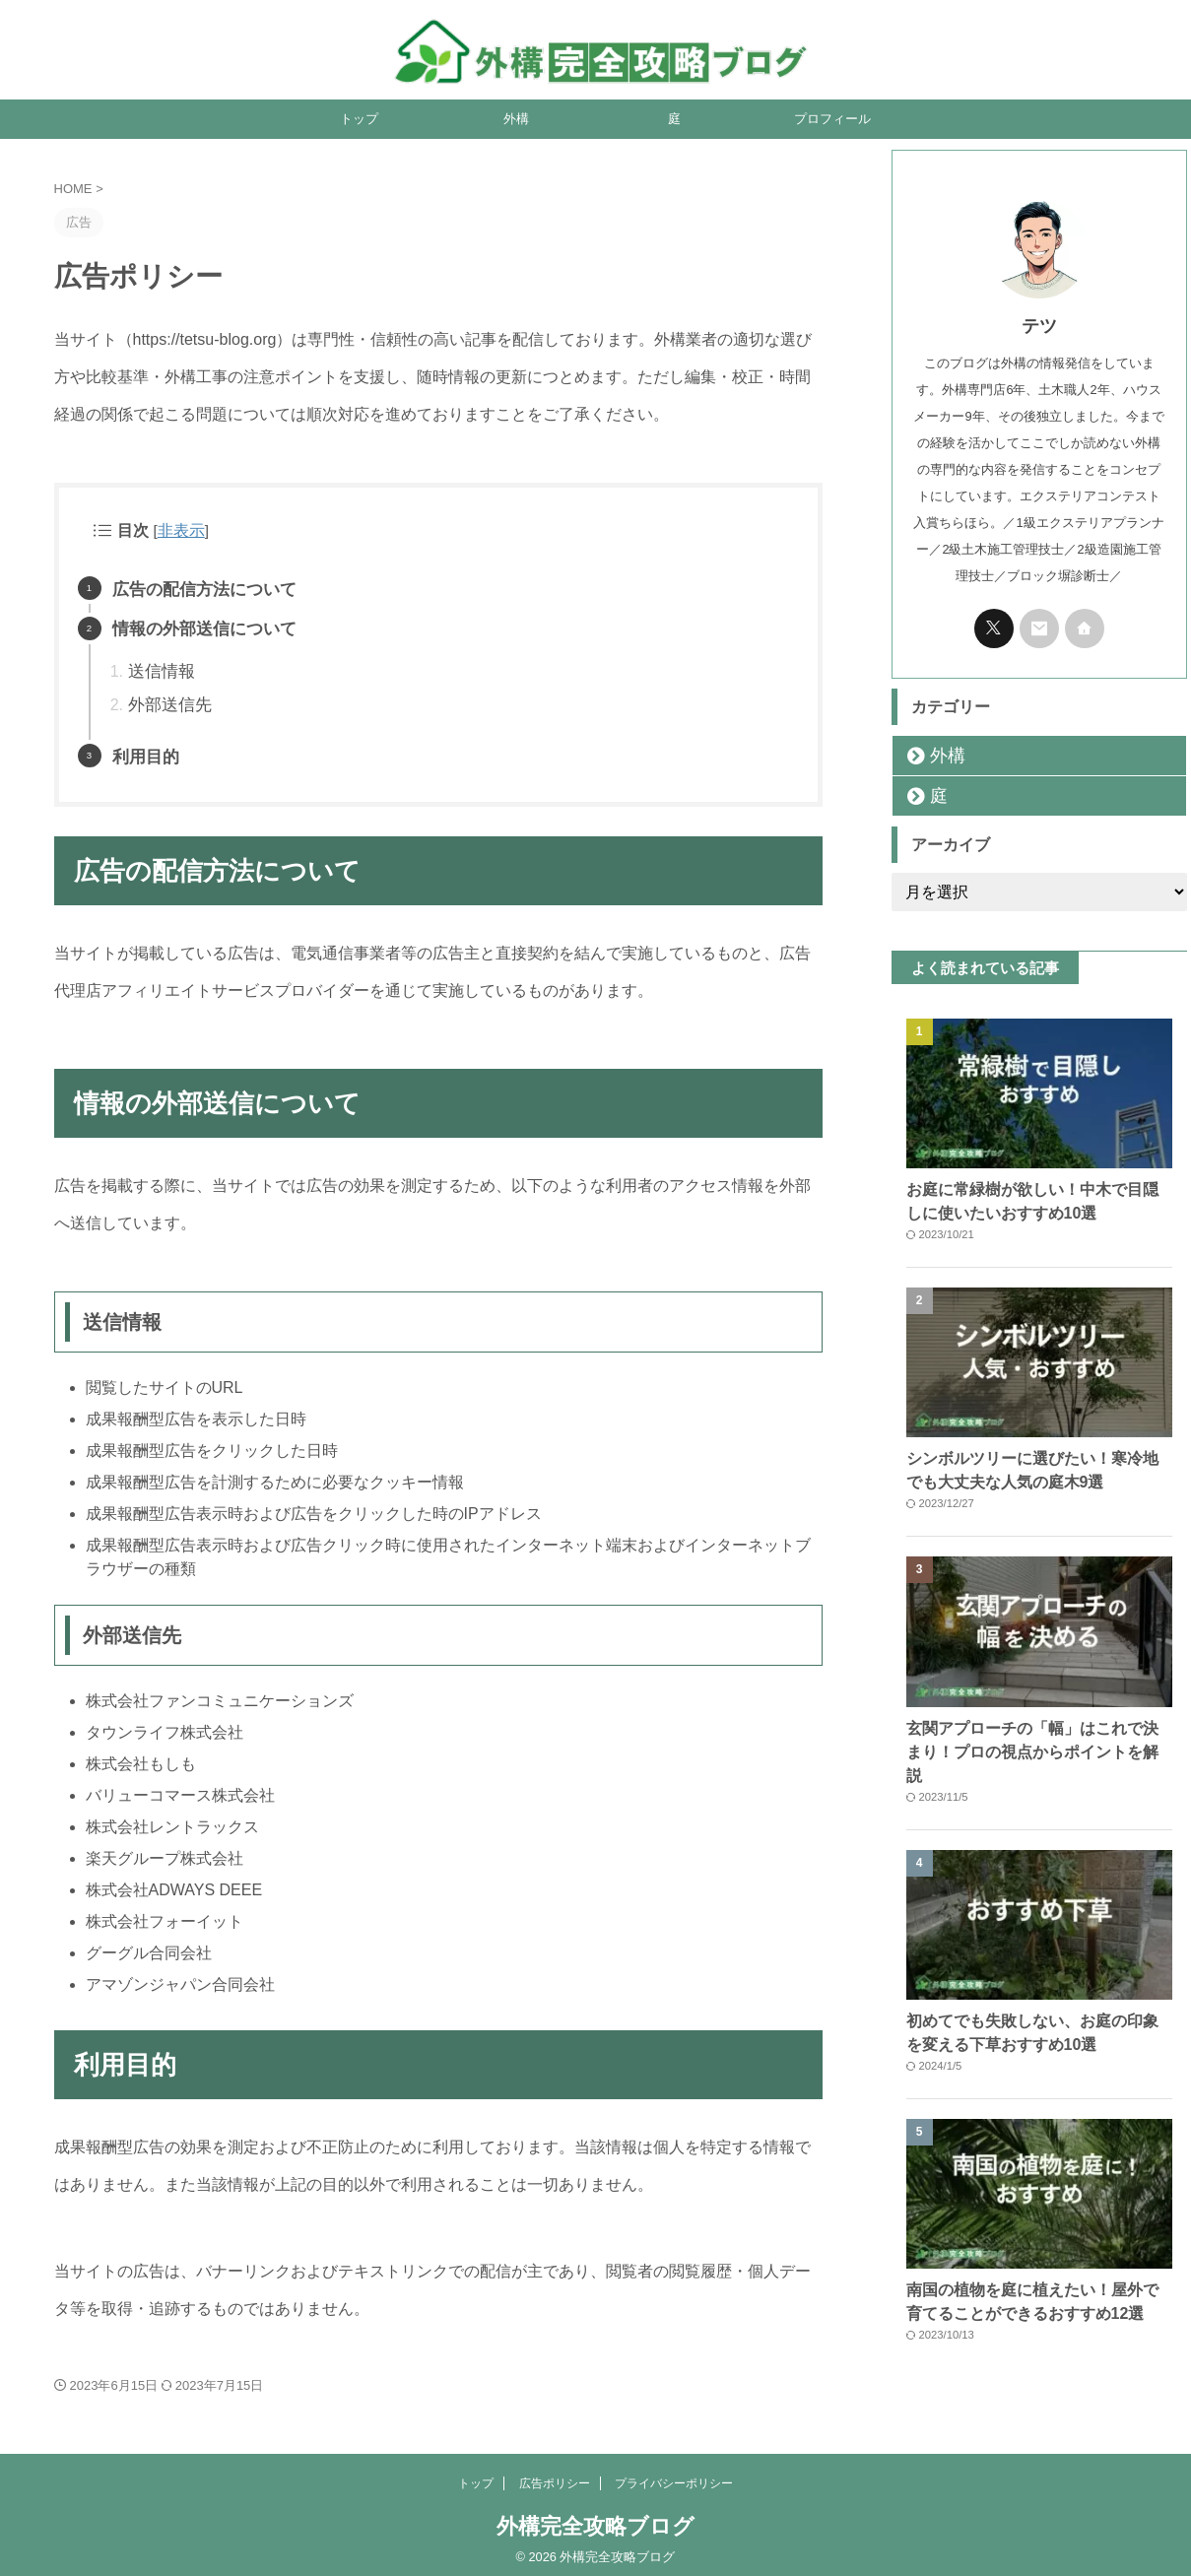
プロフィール (832, 118)
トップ (359, 118)
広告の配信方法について (199, 587)
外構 (516, 118)
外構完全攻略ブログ (595, 2517)
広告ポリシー (554, 2474)
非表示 (180, 530)
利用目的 (143, 749)
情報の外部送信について (199, 626)
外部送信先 (167, 699)
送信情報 (159, 666)
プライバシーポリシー (674, 2474)
